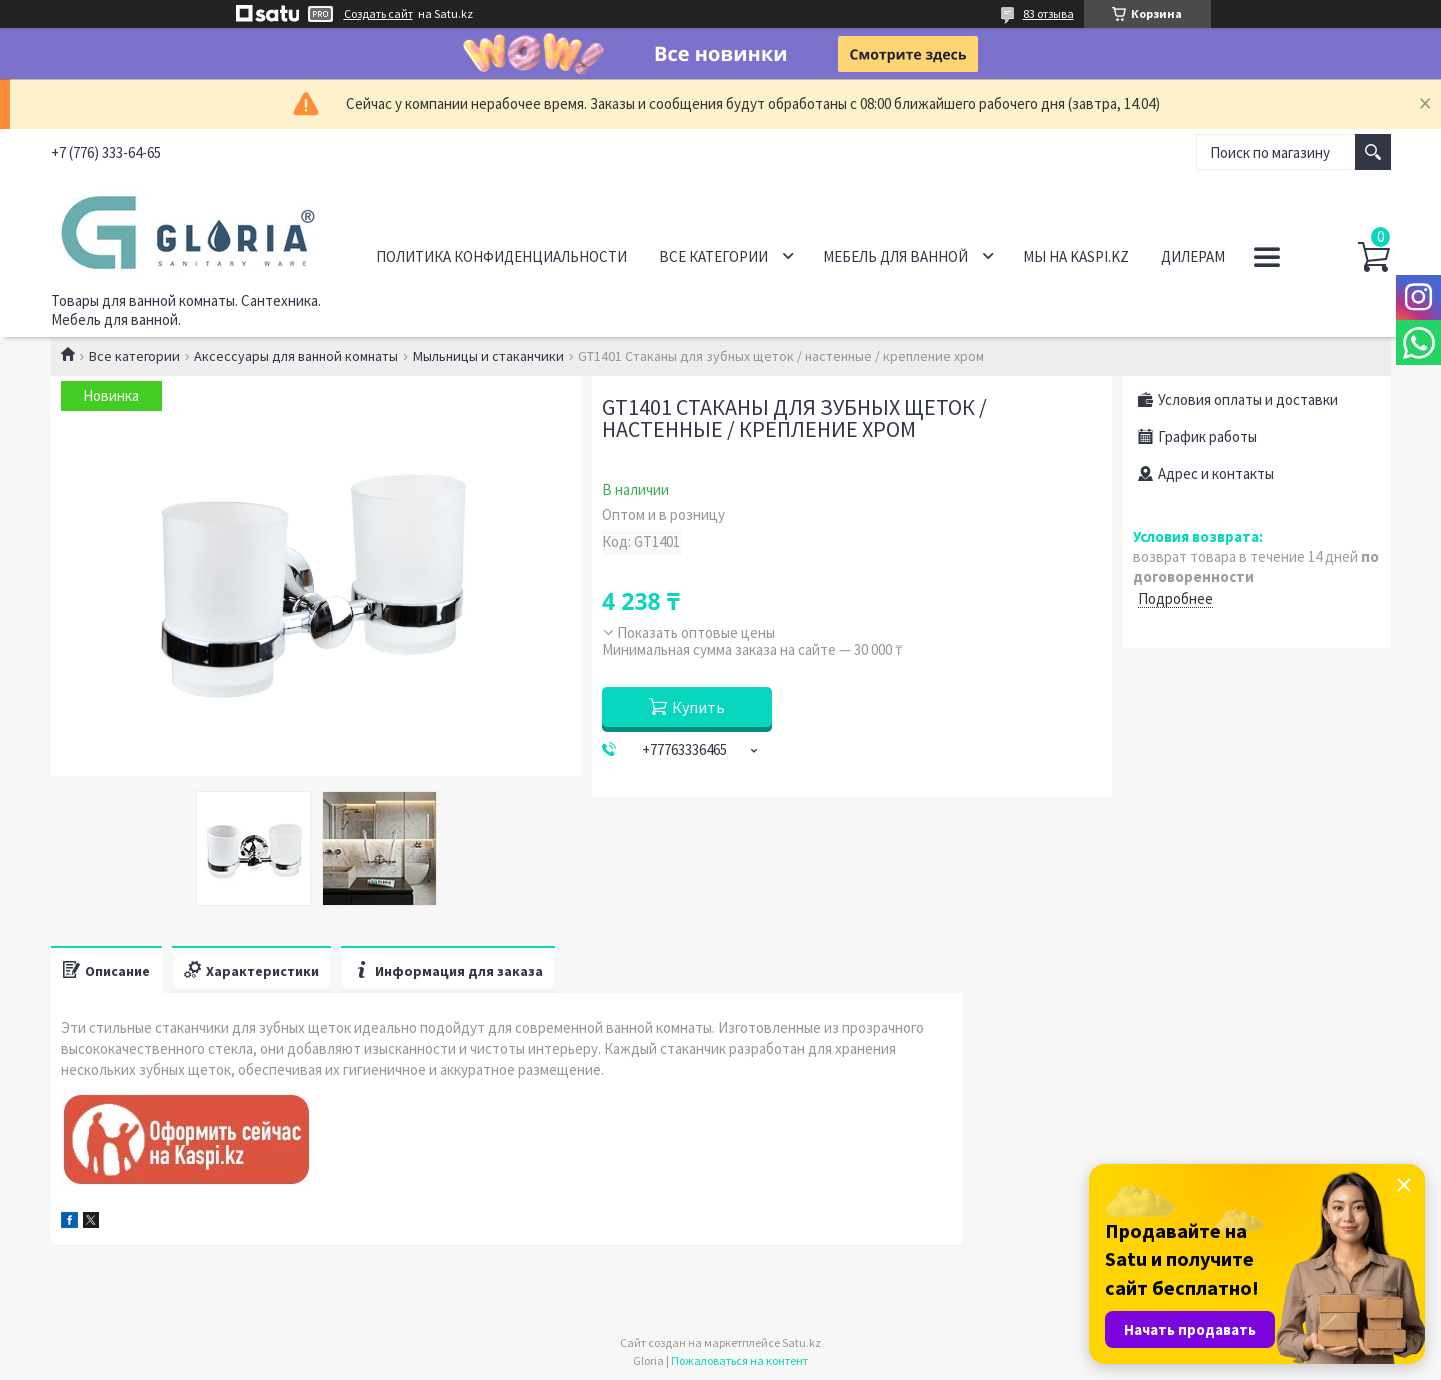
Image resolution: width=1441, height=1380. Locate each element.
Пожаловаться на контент (739, 1360)
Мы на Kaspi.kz (1076, 256)
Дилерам (1193, 256)
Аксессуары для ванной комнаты (296, 356)
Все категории (713, 256)
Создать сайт (378, 14)
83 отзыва (1048, 13)
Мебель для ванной (895, 256)
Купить (698, 707)
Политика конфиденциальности (501, 256)
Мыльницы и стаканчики (488, 356)
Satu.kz (801, 1342)
